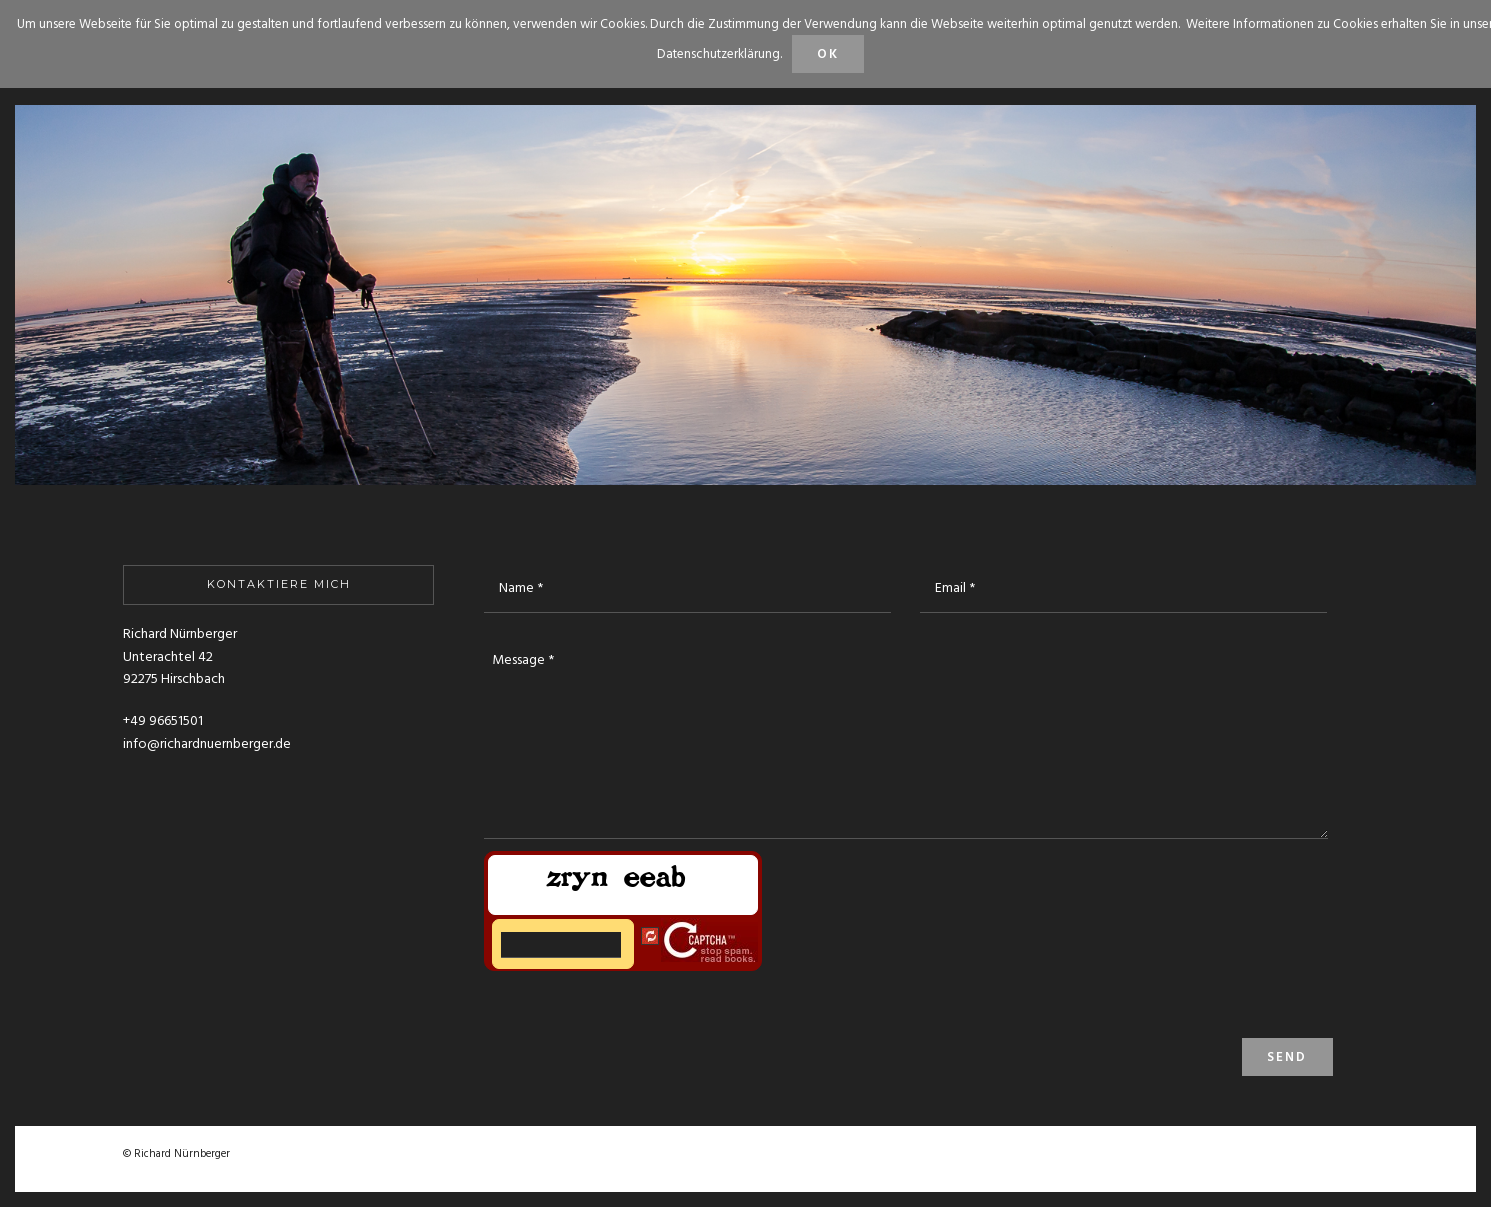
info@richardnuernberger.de (207, 744)
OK (828, 54)
